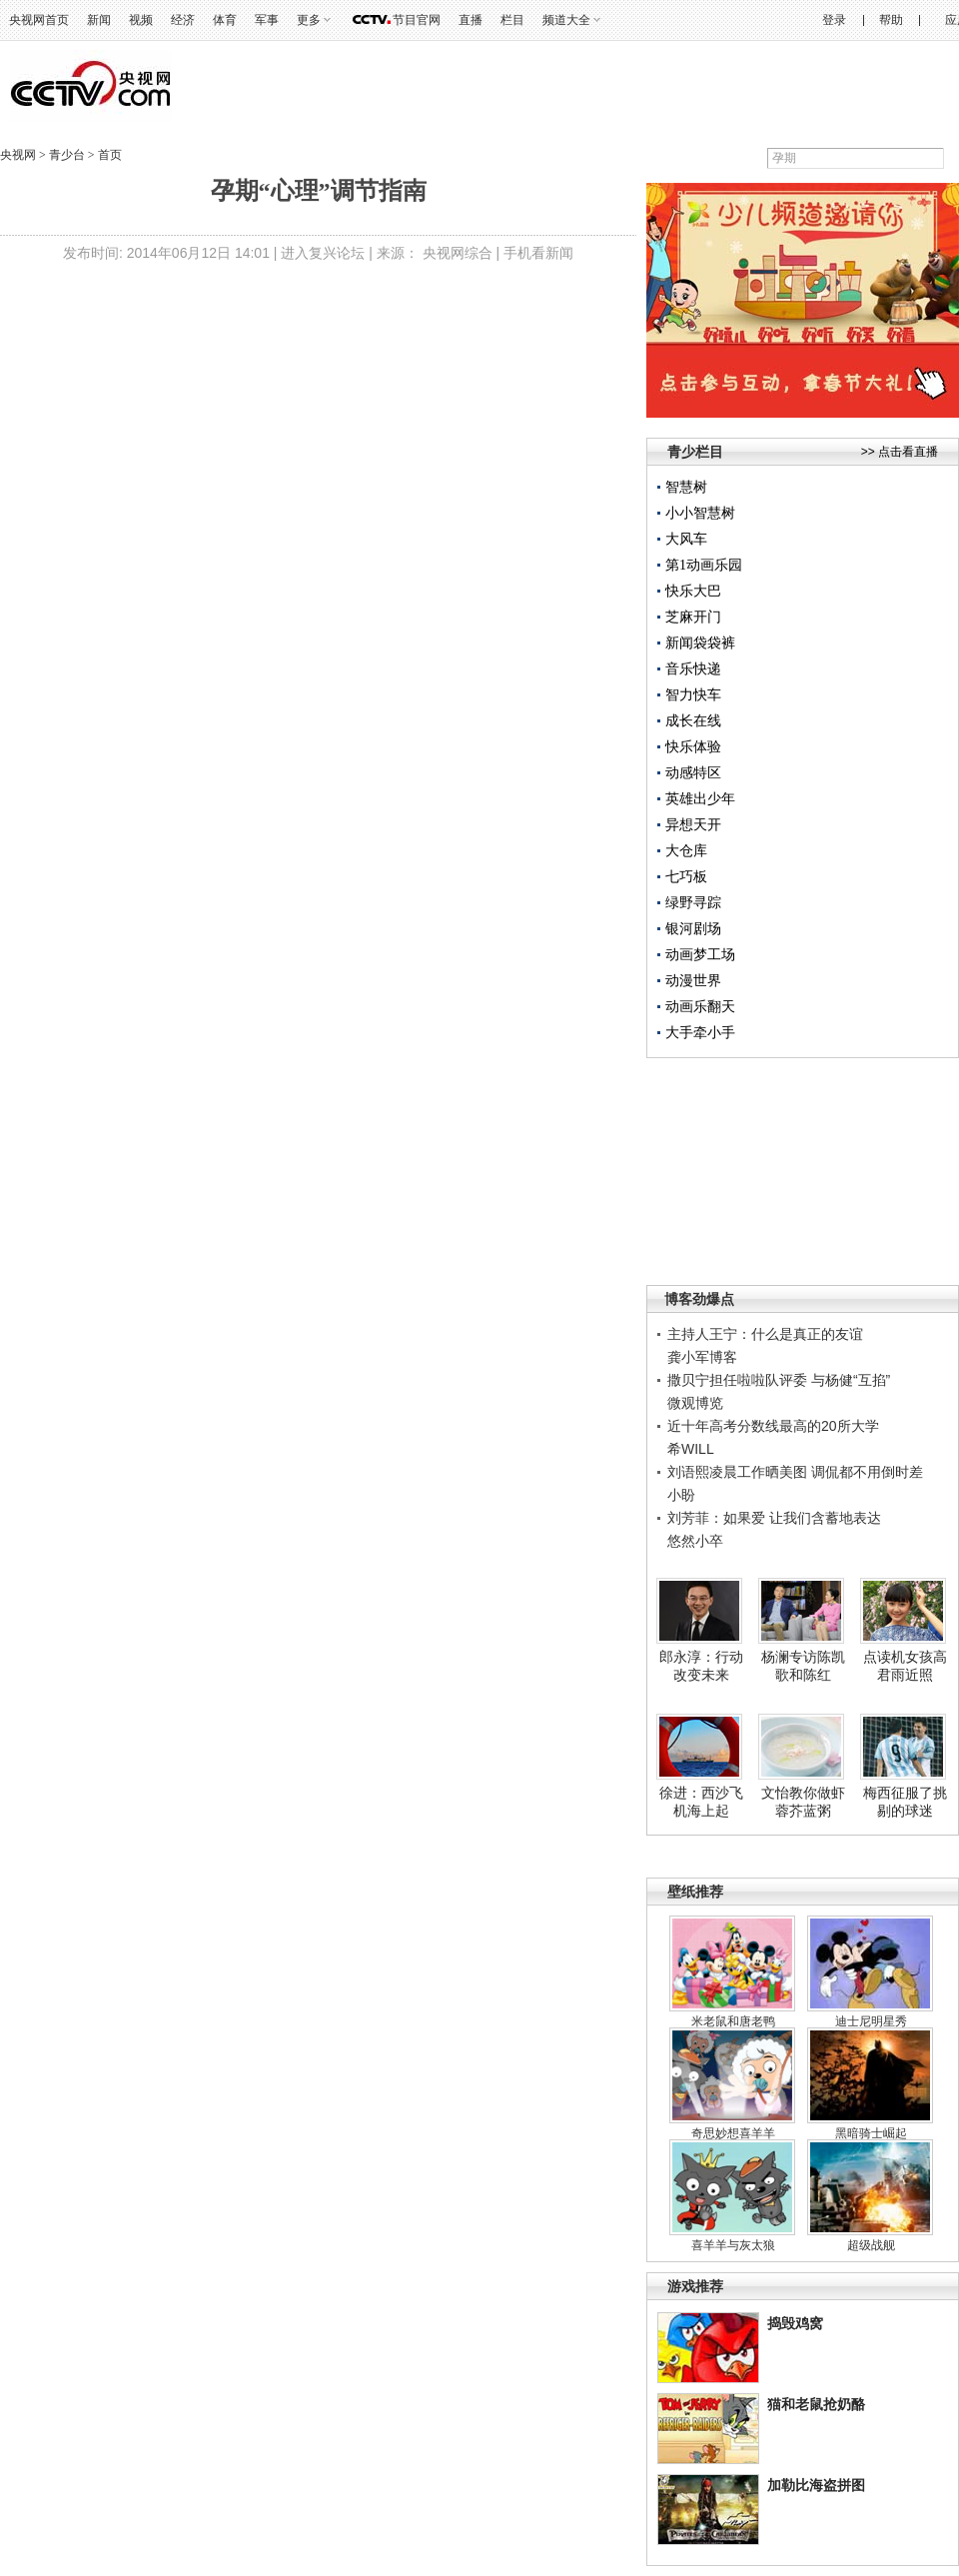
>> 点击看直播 (899, 452)
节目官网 (417, 20)
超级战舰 (871, 2245)
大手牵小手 (700, 1032)
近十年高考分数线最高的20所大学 (773, 1426)
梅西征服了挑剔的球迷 (905, 1802)
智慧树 (686, 487)
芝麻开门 (693, 617)
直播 (470, 20)
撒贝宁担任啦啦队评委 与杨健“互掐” (778, 1380)
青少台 (68, 155)
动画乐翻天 (700, 1006)
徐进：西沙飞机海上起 (701, 1802)
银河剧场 (693, 928)
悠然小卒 (695, 1541)
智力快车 (693, 694)
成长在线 (693, 720)
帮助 (891, 20)
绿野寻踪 (693, 902)
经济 (183, 20)
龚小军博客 (702, 1357)
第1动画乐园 (703, 565)
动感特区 (693, 772)
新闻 (99, 20)
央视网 (18, 155)
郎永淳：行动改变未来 (701, 1666)
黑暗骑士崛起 (871, 2133)
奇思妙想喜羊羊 (733, 2133)
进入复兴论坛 (323, 253)
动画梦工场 (700, 954)
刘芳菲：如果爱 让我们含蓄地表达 (774, 1518)
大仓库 (686, 850)
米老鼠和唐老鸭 (733, 2021)
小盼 (681, 1495)
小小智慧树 (700, 513)
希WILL (690, 1449)
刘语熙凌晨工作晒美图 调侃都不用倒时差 (795, 1472)
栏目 (512, 20)
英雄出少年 (700, 798)
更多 (309, 20)
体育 (225, 20)
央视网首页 (39, 20)
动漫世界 (693, 980)
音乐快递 (693, 668)
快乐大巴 (693, 591)
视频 (141, 20)
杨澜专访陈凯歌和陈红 (803, 1666)
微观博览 (695, 1403)
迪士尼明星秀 (871, 2021)
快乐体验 (693, 746)
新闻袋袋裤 (700, 643)
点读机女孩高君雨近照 (905, 1666)
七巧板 (686, 876)
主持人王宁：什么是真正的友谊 (765, 1334)
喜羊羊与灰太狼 (733, 2245)
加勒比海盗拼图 (816, 2485)
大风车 (686, 539)
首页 (108, 155)
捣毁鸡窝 (795, 2323)
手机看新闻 (538, 253)
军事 (267, 20)
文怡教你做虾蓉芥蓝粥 (803, 1802)
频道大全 (566, 20)
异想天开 (693, 824)
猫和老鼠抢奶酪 (816, 2404)
